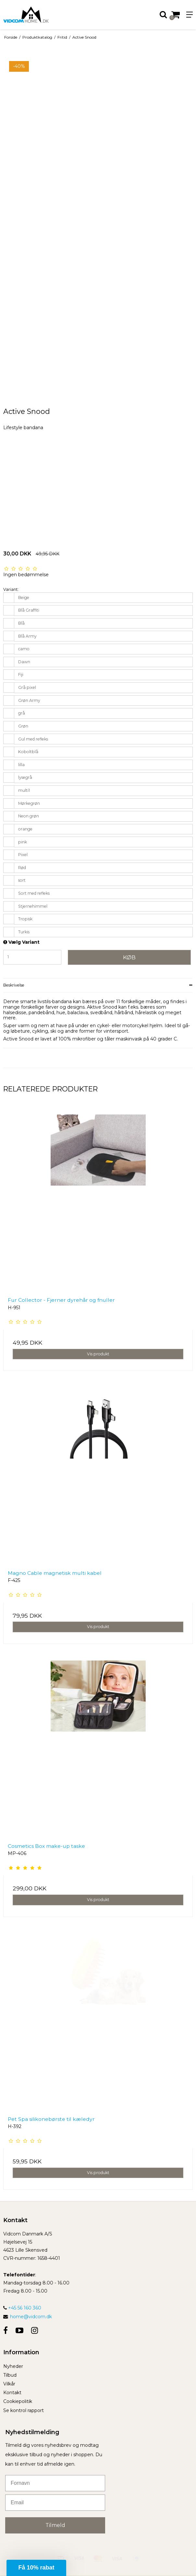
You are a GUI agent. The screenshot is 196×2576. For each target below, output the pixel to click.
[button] (36, 2568)
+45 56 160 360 (22, 2308)
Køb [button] (129, 957)
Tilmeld (55, 2525)
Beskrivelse (13, 985)
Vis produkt (98, 1353)
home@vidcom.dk (31, 2317)
